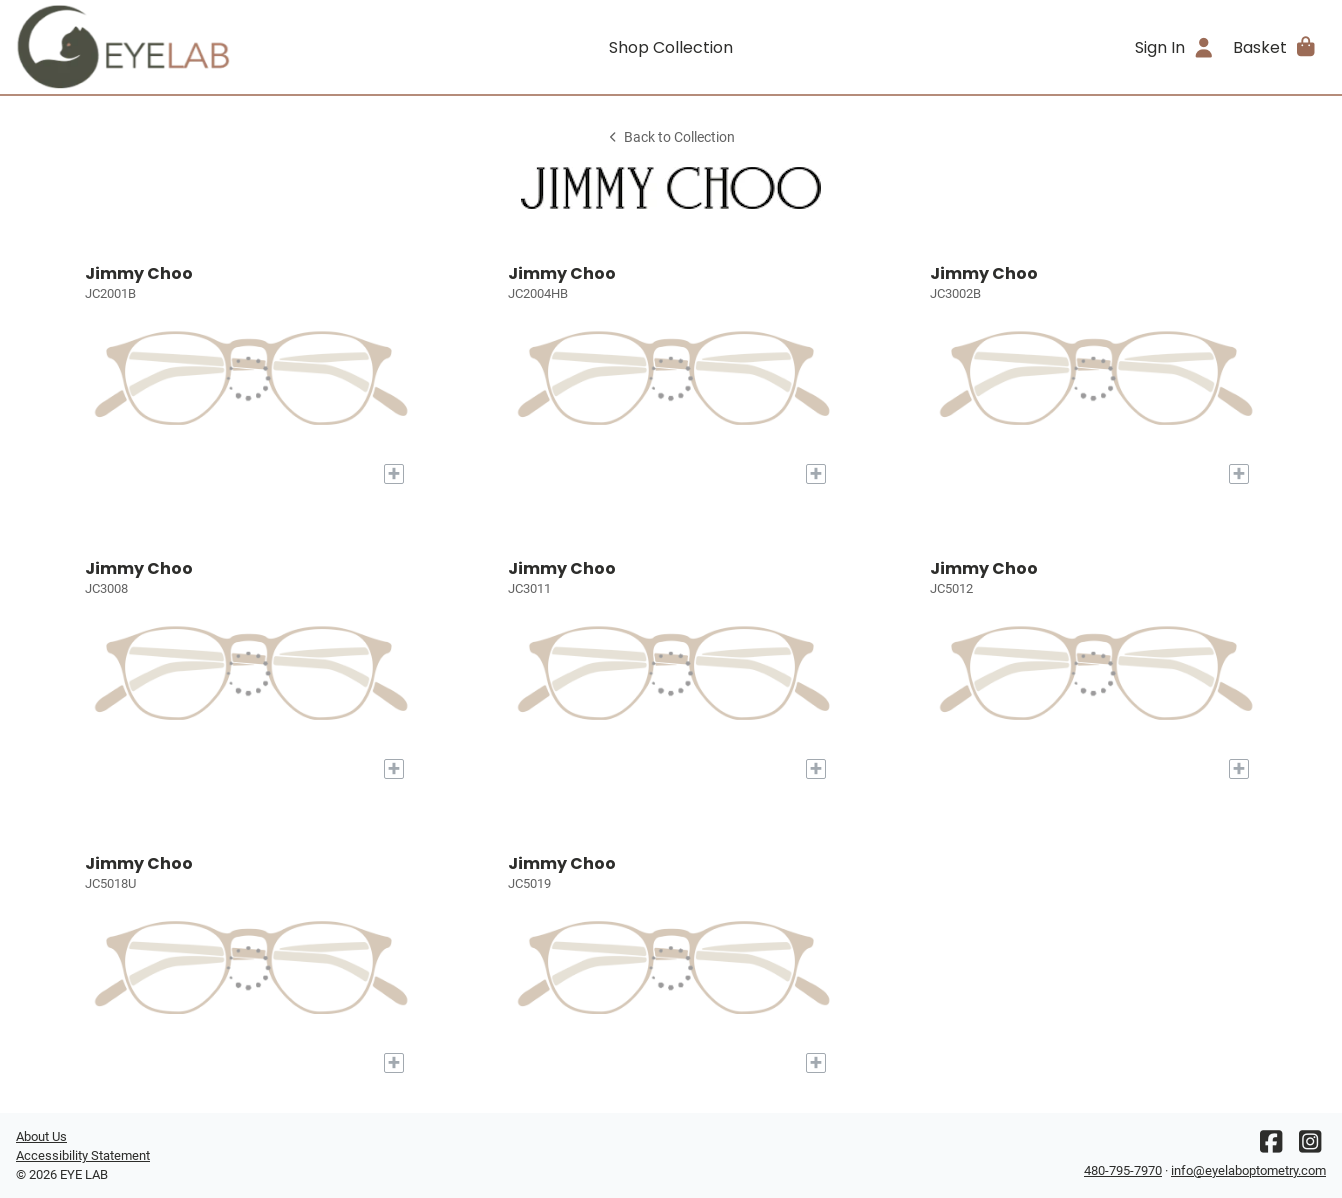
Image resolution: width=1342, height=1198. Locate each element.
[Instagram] (1310, 1146)
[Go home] (180, 47)
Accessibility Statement (83, 1155)
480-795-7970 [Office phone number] (1123, 1170)
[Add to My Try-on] (394, 474)
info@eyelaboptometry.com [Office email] (1248, 1170)
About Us (41, 1136)
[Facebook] (1271, 1146)
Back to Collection (671, 137)
